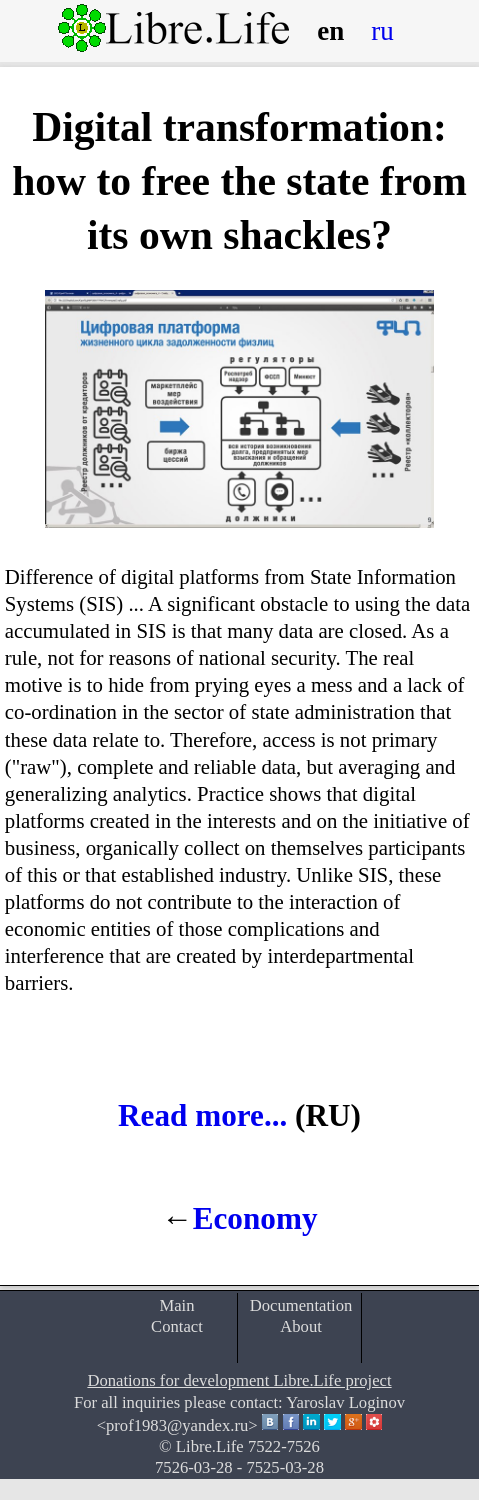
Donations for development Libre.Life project (239, 1380)
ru (382, 31)
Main (176, 1305)
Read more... (202, 1115)
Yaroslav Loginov (345, 1402)
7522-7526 (284, 1446)
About (301, 1326)
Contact (177, 1326)
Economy (255, 1218)
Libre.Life (210, 1446)
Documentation (301, 1305)
